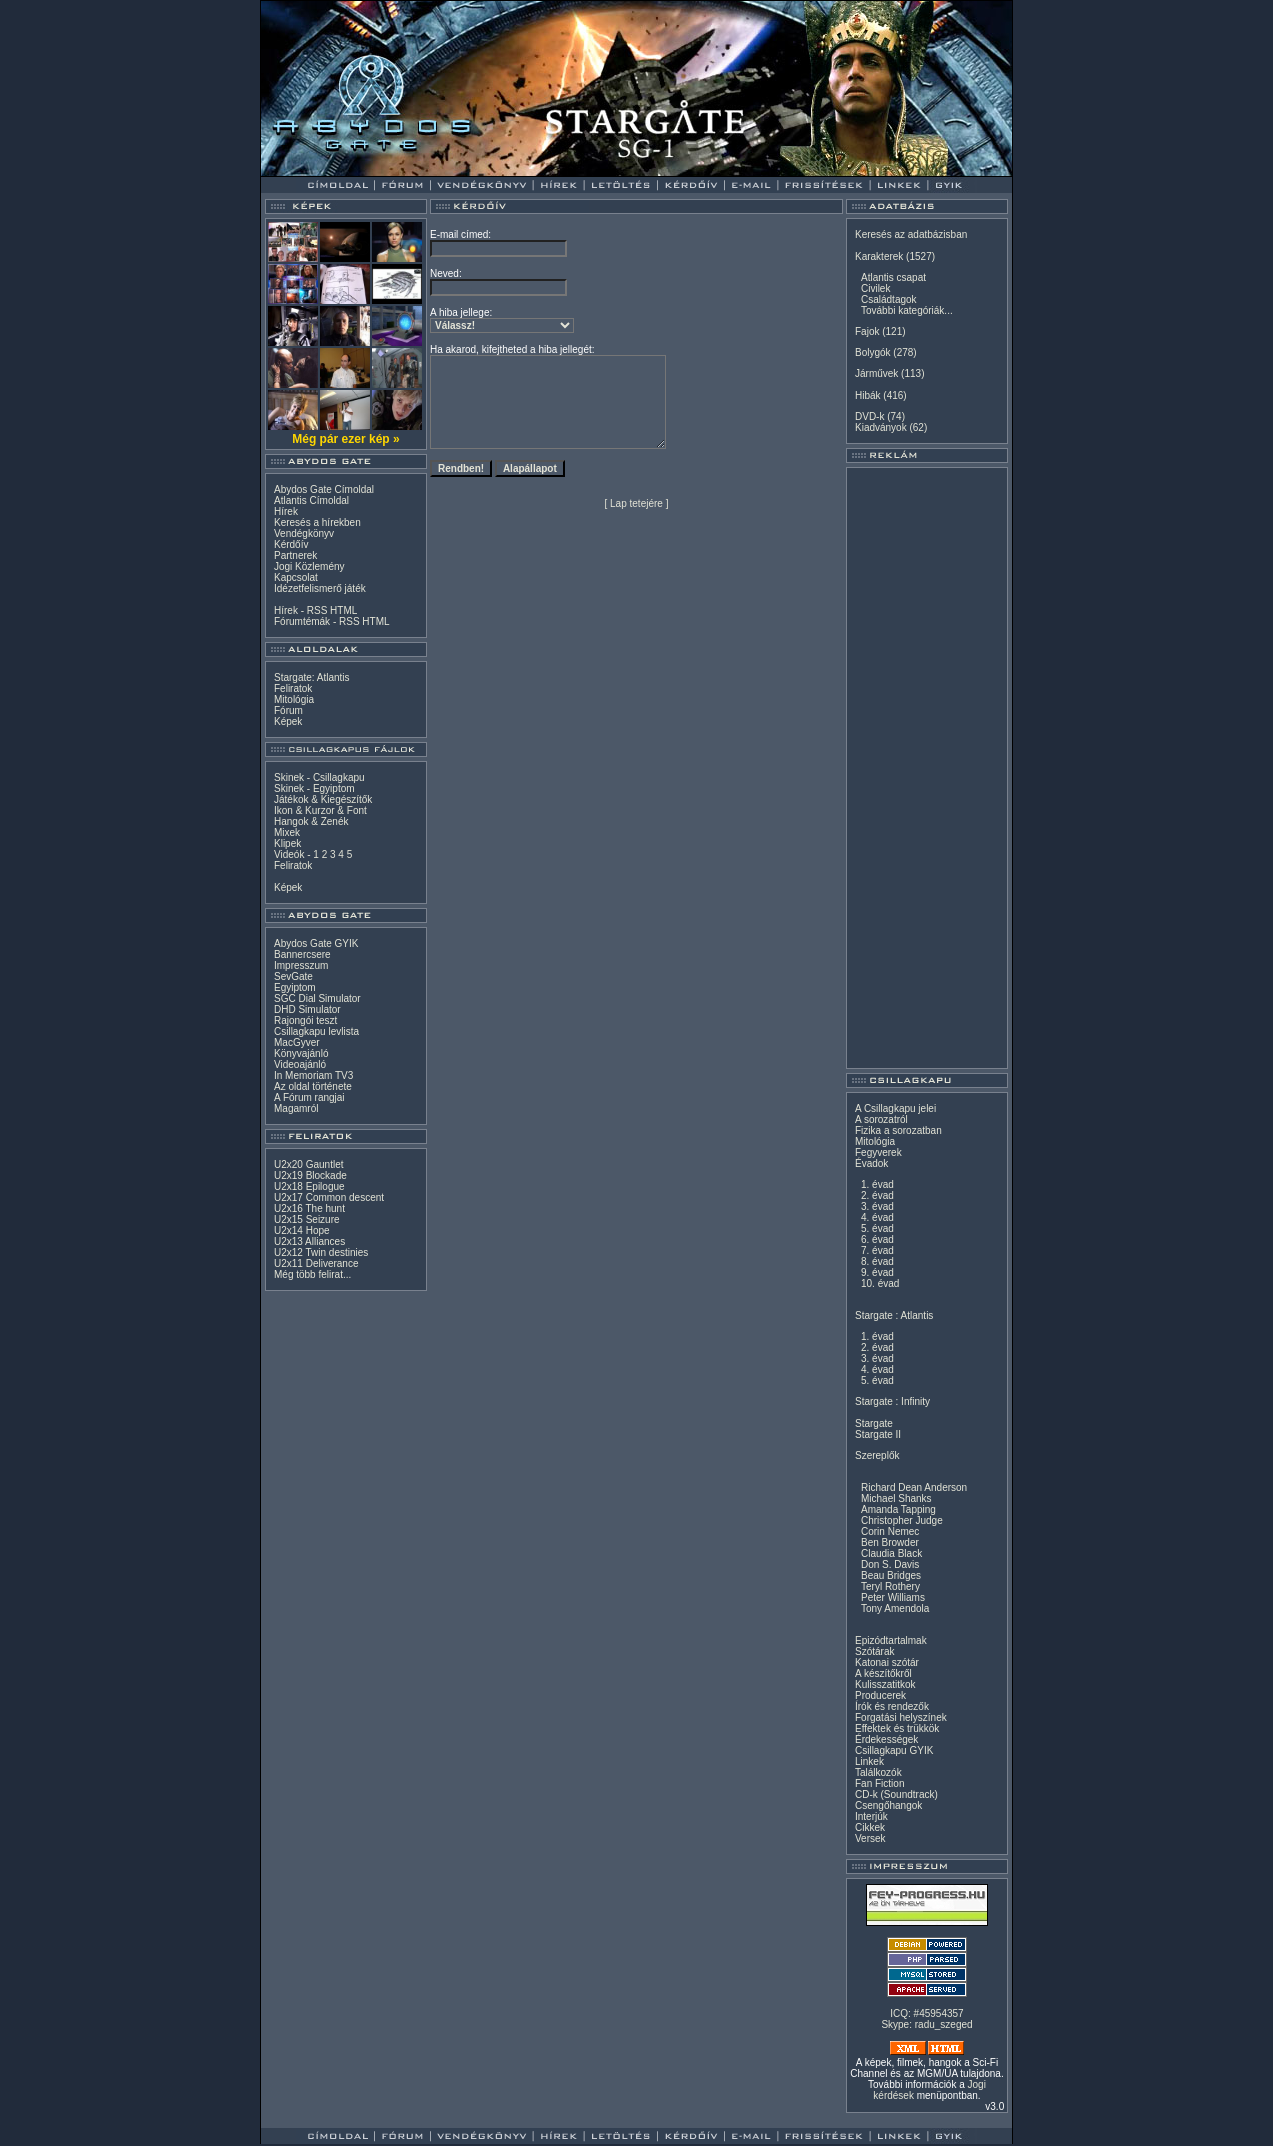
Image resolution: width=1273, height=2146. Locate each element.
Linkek (869, 1761)
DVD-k (869, 416)
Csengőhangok (888, 1805)
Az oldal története (313, 1086)
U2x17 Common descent (329, 1197)
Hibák (868, 395)
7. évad (877, 1250)
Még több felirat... (312, 1274)
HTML (343, 610)
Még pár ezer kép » (345, 439)
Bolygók (873, 352)
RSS (317, 610)
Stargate (874, 1423)
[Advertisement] (927, 768)
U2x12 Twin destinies (321, 1252)
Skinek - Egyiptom (314, 788)
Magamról (296, 1108)
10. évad (880, 1283)
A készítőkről (883, 1673)
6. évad (877, 1239)
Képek (288, 721)
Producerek (880, 1695)
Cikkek (870, 1827)
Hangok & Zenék (311, 821)
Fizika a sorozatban (898, 1130)
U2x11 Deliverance (316, 1263)
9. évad (877, 1272)
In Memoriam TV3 (313, 1075)
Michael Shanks (896, 1498)
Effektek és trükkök (897, 1728)
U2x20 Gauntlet (309, 1164)
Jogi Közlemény (309, 566)
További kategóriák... (907, 310)
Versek (870, 1838)
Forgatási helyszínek (901, 1717)
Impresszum (301, 965)
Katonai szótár (887, 1662)
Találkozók (878, 1772)
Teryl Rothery (890, 1586)
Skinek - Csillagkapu (319, 777)
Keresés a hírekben (317, 522)
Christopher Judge (902, 1520)
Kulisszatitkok (885, 1684)
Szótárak (874, 1651)
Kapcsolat (296, 577)
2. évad (877, 1195)
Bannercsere (302, 954)
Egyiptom (295, 987)
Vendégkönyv (304, 533)
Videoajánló (300, 1064)
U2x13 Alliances (309, 1241)
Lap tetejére (636, 503)
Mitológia (294, 699)
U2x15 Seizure (307, 1219)
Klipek (287, 843)
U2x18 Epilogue (309, 1186)
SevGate (293, 976)
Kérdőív (291, 544)
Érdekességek (886, 1739)
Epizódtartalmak (891, 1640)
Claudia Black (891, 1553)
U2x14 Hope (302, 1230)
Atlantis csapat (893, 277)
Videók (289, 854)
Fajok (867, 331)
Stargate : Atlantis (894, 1315)
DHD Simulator (307, 1009)
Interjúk (871, 1816)
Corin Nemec (890, 1531)
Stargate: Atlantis (312, 677)
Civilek (875, 288)
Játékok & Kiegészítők (323, 799)
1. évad (877, 1184)
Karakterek (879, 256)
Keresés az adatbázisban (911, 234)
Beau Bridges (891, 1575)
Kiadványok (881, 427)
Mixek (287, 832)
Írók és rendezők (892, 1706)
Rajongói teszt (305, 1020)
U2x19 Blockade (310, 1175)
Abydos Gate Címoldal (324, 489)
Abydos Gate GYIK (316, 943)
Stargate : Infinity (892, 1401)
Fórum (288, 710)
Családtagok (889, 299)
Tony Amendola (895, 1608)
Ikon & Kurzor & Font (320, 810)
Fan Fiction (879, 1783)
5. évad (877, 1228)
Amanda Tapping (898, 1509)
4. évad (877, 1217)
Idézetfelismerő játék (320, 588)
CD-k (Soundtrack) (896, 1794)
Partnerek (295, 555)
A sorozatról (881, 1119)
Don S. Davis (890, 1564)
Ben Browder (890, 1542)
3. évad (877, 1206)
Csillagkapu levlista (316, 1031)
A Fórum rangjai (309, 1097)
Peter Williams (893, 1597)
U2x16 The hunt (309, 1208)
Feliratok (293, 688)
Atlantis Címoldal (311, 500)
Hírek (286, 511)
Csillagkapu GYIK (894, 1750)
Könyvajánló (301, 1053)
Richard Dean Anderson (914, 1487)
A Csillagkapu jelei (895, 1108)
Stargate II (878, 1434)
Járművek (876, 373)
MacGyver (297, 1042)
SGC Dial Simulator (317, 998)
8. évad (877, 1261)
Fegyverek (878, 1152)
